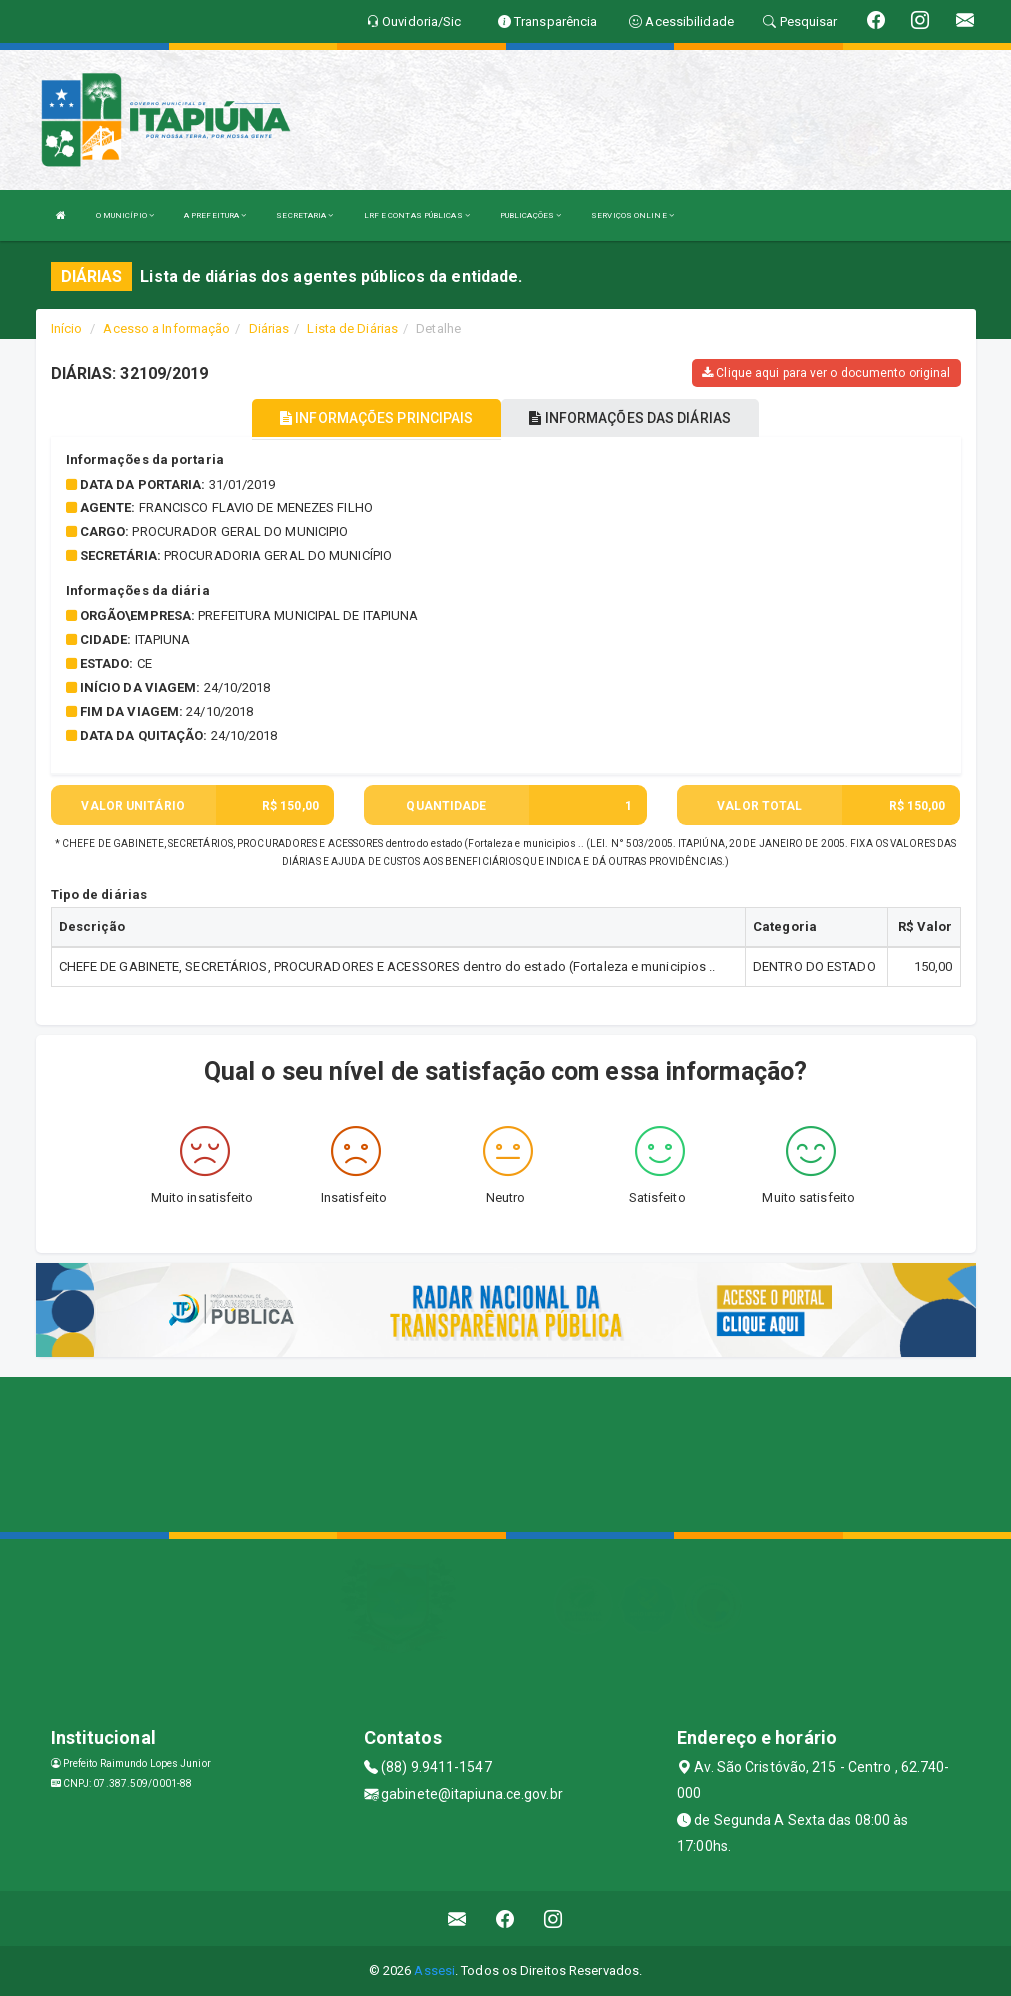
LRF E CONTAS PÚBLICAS (417, 215)
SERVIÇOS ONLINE (632, 215)
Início (67, 328)
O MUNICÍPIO (125, 215)
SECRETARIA (304, 215)
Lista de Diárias (352, 328)
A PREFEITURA (215, 215)
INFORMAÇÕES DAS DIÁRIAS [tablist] (630, 418)
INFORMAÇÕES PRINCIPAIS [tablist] (376, 418)
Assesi (434, 1970)
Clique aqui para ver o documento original (826, 373)
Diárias (269, 328)
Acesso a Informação (166, 328)
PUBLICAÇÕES (530, 215)
